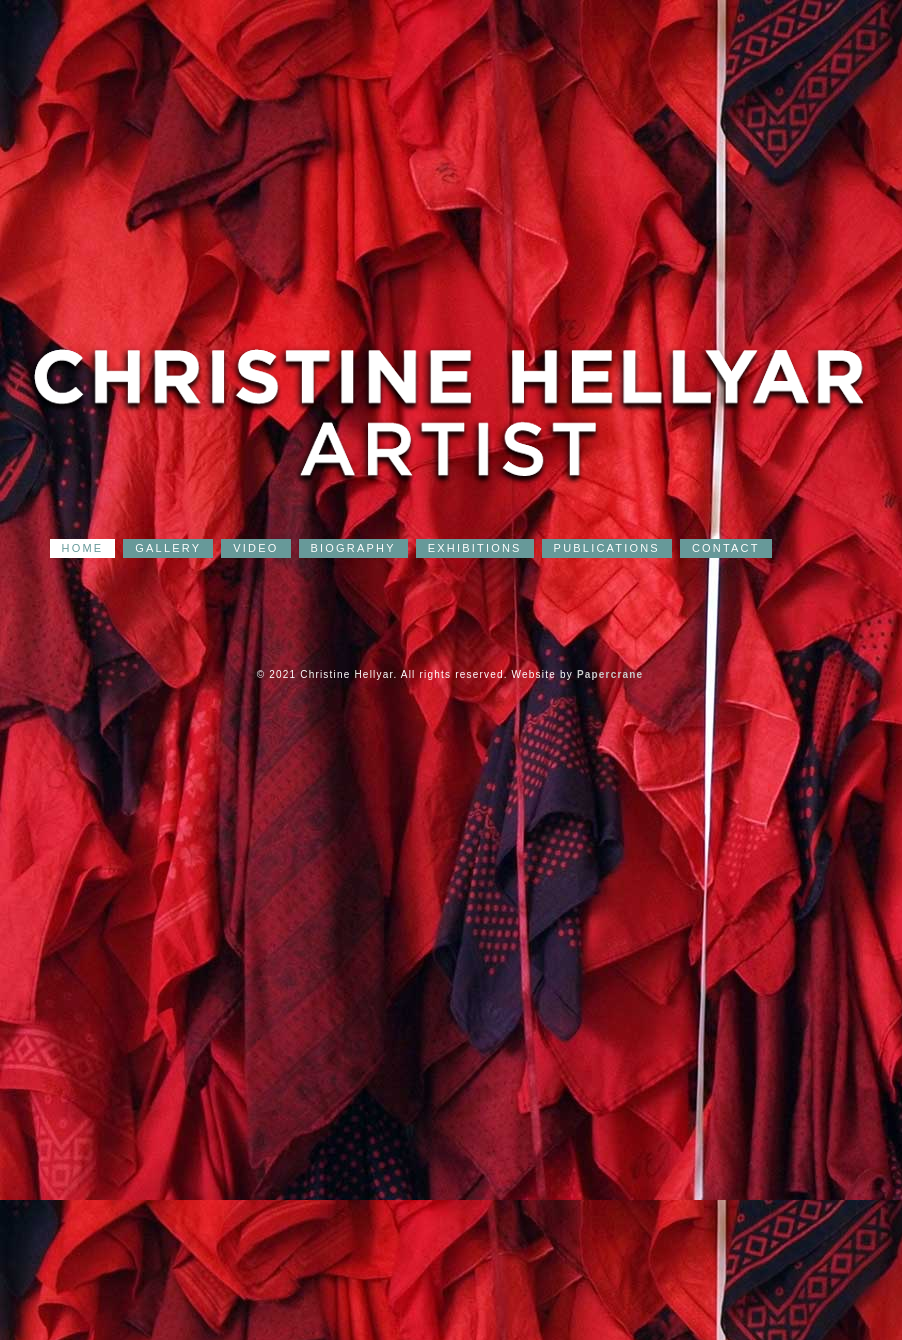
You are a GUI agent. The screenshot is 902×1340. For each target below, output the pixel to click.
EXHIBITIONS (475, 548)
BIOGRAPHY (353, 548)
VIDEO (255, 548)
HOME (83, 548)
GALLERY (168, 548)
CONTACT (726, 548)
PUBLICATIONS (607, 548)
